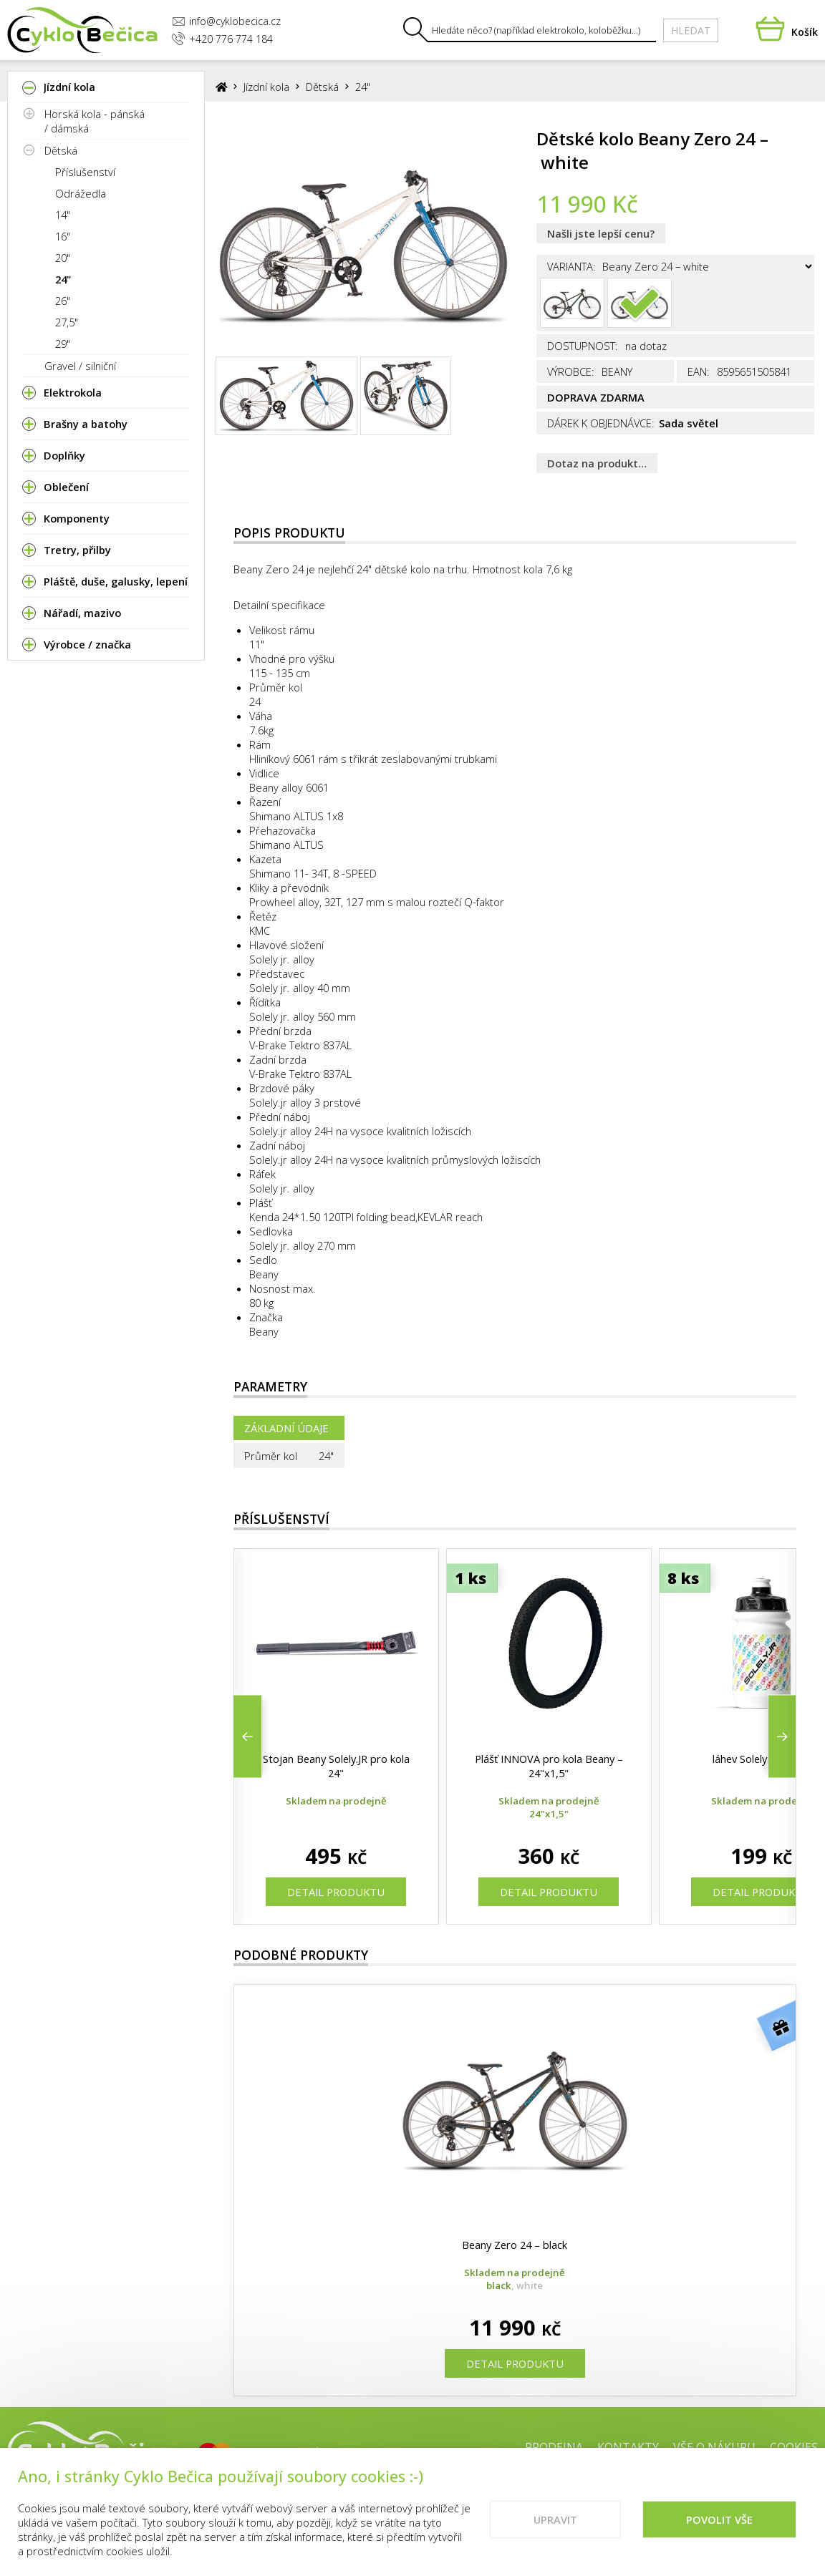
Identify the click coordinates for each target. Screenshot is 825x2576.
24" (63, 279)
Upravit (555, 2531)
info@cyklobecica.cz (226, 21)
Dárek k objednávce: (601, 423)
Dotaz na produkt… (597, 463)
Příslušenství (85, 172)
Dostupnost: (582, 346)
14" (62, 215)
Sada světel (688, 423)
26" (62, 300)
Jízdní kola (266, 86)
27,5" (66, 322)
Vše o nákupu (714, 2447)
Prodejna (554, 2447)
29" (62, 343)
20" (62, 258)
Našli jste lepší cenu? (601, 233)
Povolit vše (719, 2531)
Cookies (794, 2447)
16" (62, 236)
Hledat (690, 30)
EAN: (699, 371)
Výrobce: (570, 371)
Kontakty (628, 2447)
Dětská (60, 150)
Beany (264, 1331)
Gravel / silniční (80, 366)
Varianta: (571, 266)
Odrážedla (80, 193)
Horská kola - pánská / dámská (94, 121)
